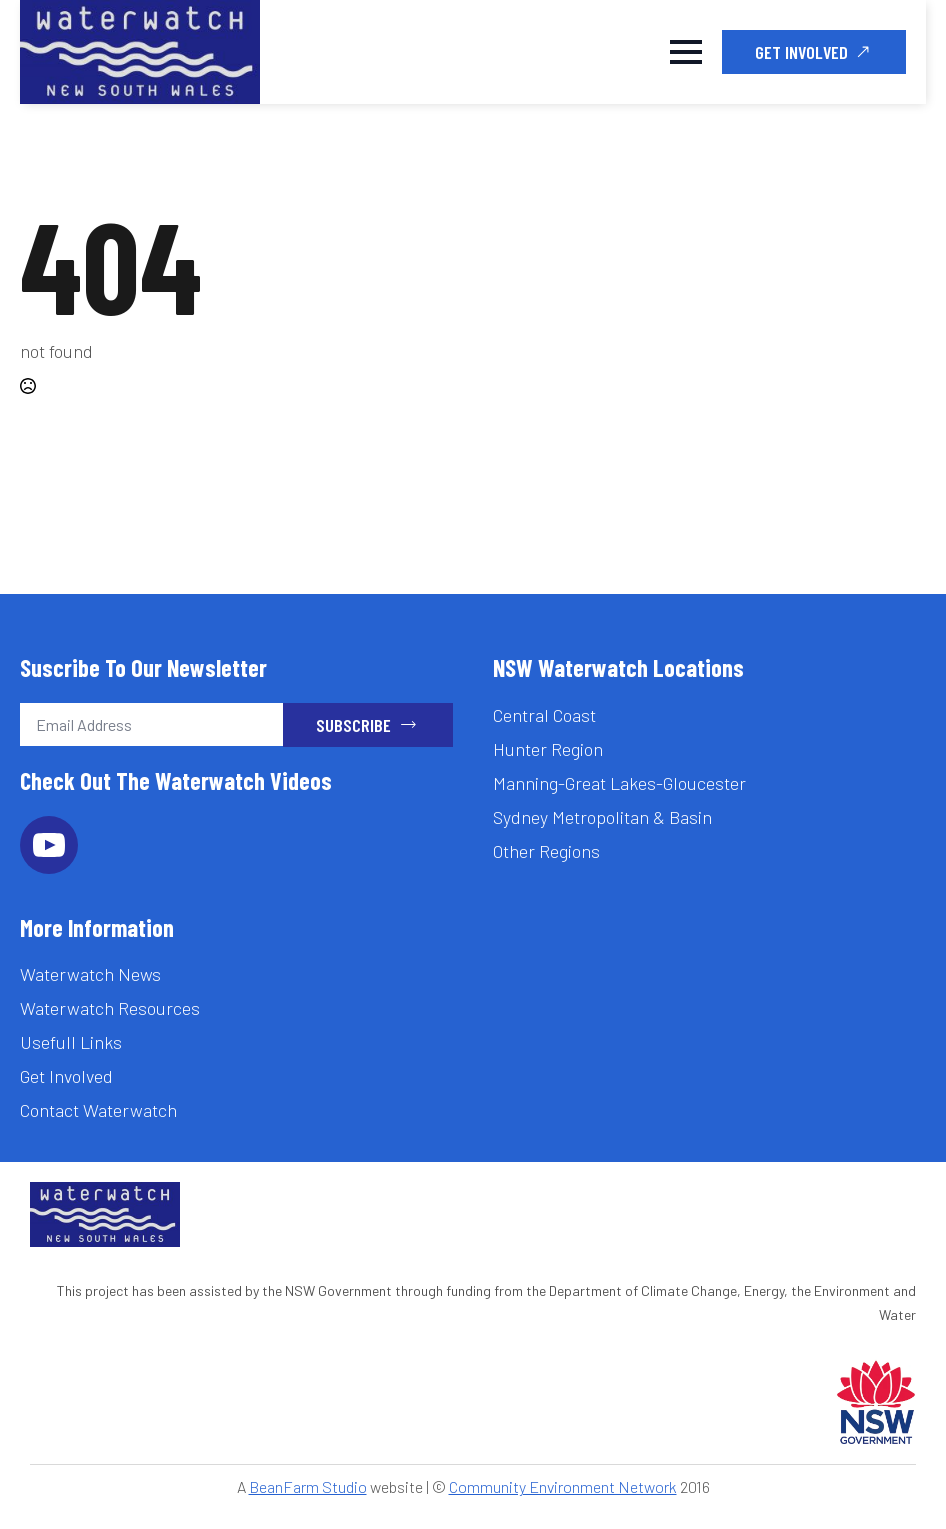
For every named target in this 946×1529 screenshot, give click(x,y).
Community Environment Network (563, 1486)
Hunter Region (548, 749)
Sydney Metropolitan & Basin (602, 817)
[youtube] (49, 845)
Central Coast (544, 715)
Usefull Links (71, 1042)
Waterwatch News (90, 974)
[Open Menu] (686, 52)
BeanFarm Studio (308, 1486)
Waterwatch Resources (110, 1008)
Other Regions (546, 851)
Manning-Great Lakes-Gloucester (619, 783)
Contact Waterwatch (98, 1110)
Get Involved (66, 1076)
